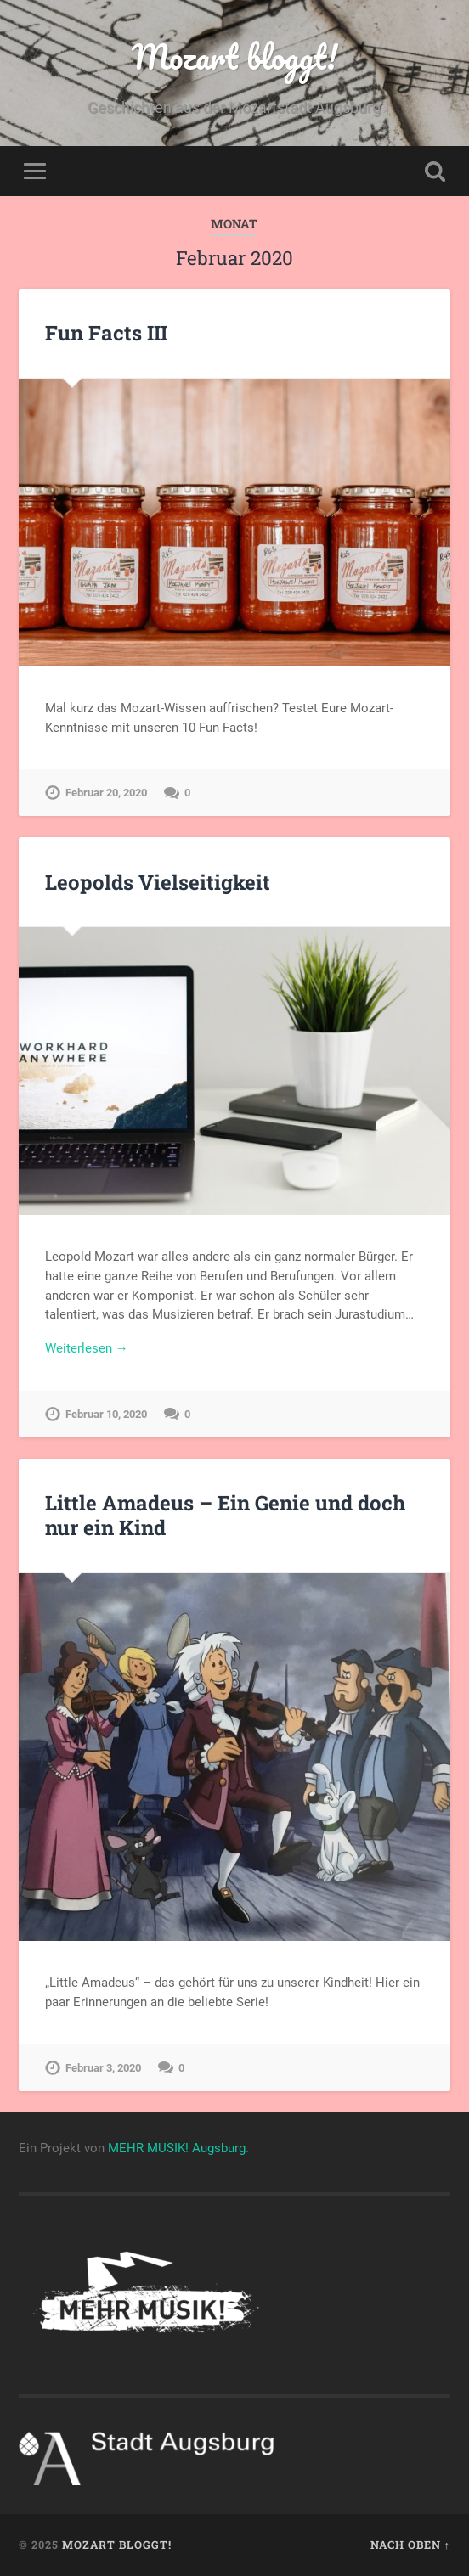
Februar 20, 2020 (106, 792)
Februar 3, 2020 (103, 2067)
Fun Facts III (106, 332)
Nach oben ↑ (410, 2544)
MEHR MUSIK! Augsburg (177, 2148)
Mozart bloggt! (234, 56)
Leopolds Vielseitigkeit (157, 882)
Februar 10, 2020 (106, 1414)
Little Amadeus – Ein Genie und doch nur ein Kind (225, 1515)
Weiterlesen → (86, 1348)
